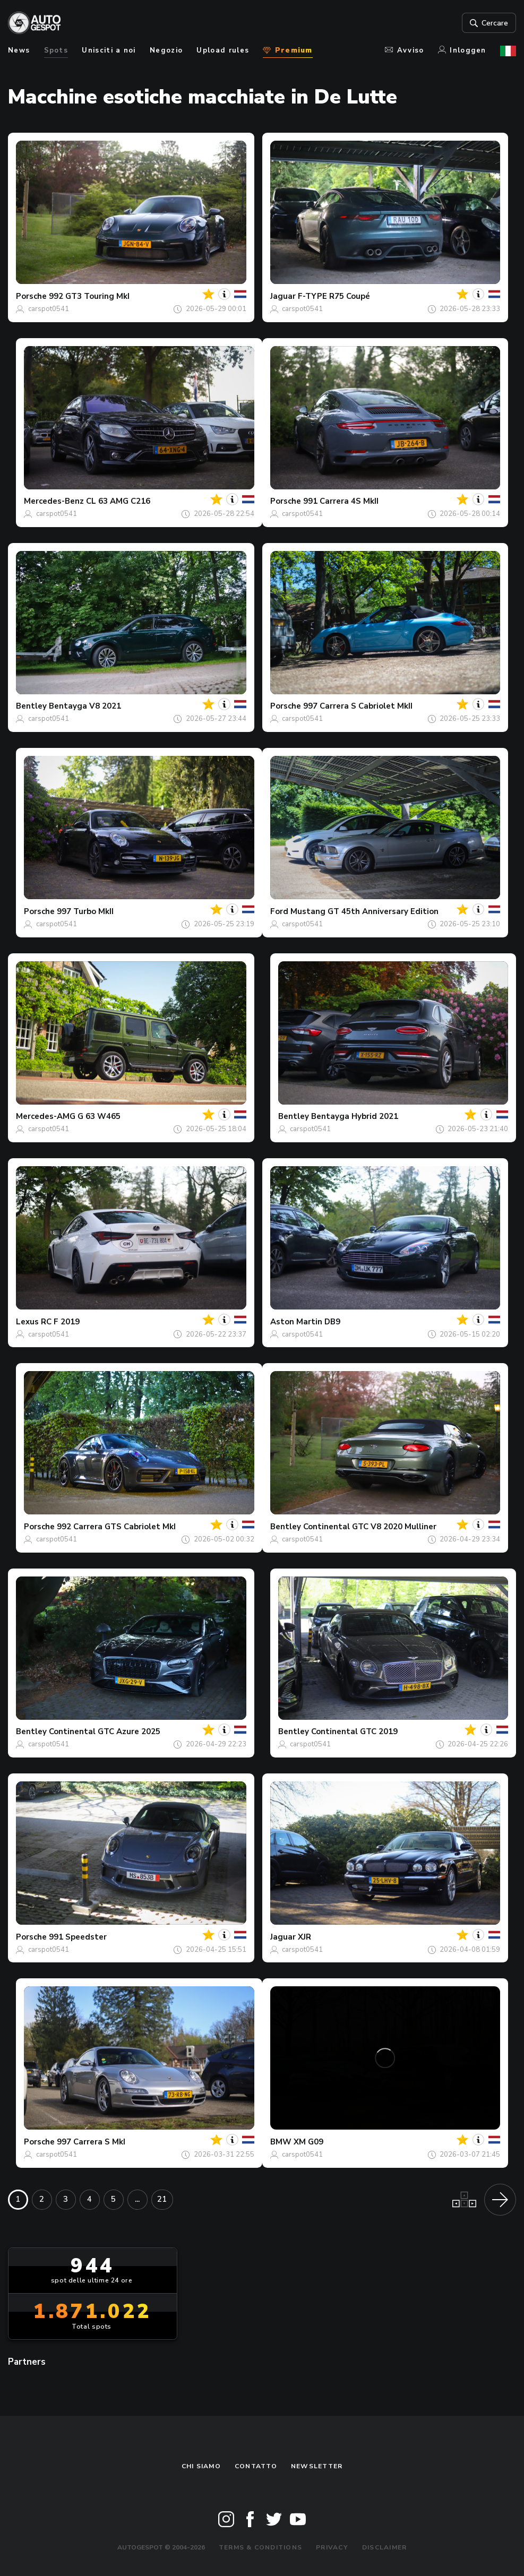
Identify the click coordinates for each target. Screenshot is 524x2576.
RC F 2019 (60, 1321)
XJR (304, 1937)
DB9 (332, 1321)
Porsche (31, 296)
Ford (279, 911)
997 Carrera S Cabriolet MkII (358, 706)
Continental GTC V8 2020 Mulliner (369, 1526)
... (137, 2199)
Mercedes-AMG (45, 1116)
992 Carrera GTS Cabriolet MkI (116, 1526)
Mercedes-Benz (54, 501)
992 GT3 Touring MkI (89, 296)
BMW (280, 2141)
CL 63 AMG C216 (118, 501)
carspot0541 (48, 309)
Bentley (31, 706)
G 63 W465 (99, 1116)
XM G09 (308, 2141)
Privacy (332, 2547)
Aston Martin (296, 1321)
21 (162, 2199)
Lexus (27, 1321)
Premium (287, 50)
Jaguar (283, 296)
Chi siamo (201, 2466)
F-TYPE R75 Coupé (334, 296)
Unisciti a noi (108, 50)
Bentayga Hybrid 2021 (354, 1116)
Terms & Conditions (260, 2547)
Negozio (166, 50)
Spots (56, 50)
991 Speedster (78, 1937)
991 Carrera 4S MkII (341, 501)
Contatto (256, 2466)
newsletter (316, 2466)
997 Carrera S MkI (91, 2141)
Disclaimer (384, 2547)
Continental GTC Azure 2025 (104, 1731)
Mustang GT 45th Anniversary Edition (364, 911)
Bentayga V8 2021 (85, 706)
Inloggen (462, 50)
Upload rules (222, 50)
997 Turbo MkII (85, 911)
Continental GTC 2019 (354, 1731)
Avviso (404, 50)
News (19, 50)
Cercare (488, 23)
